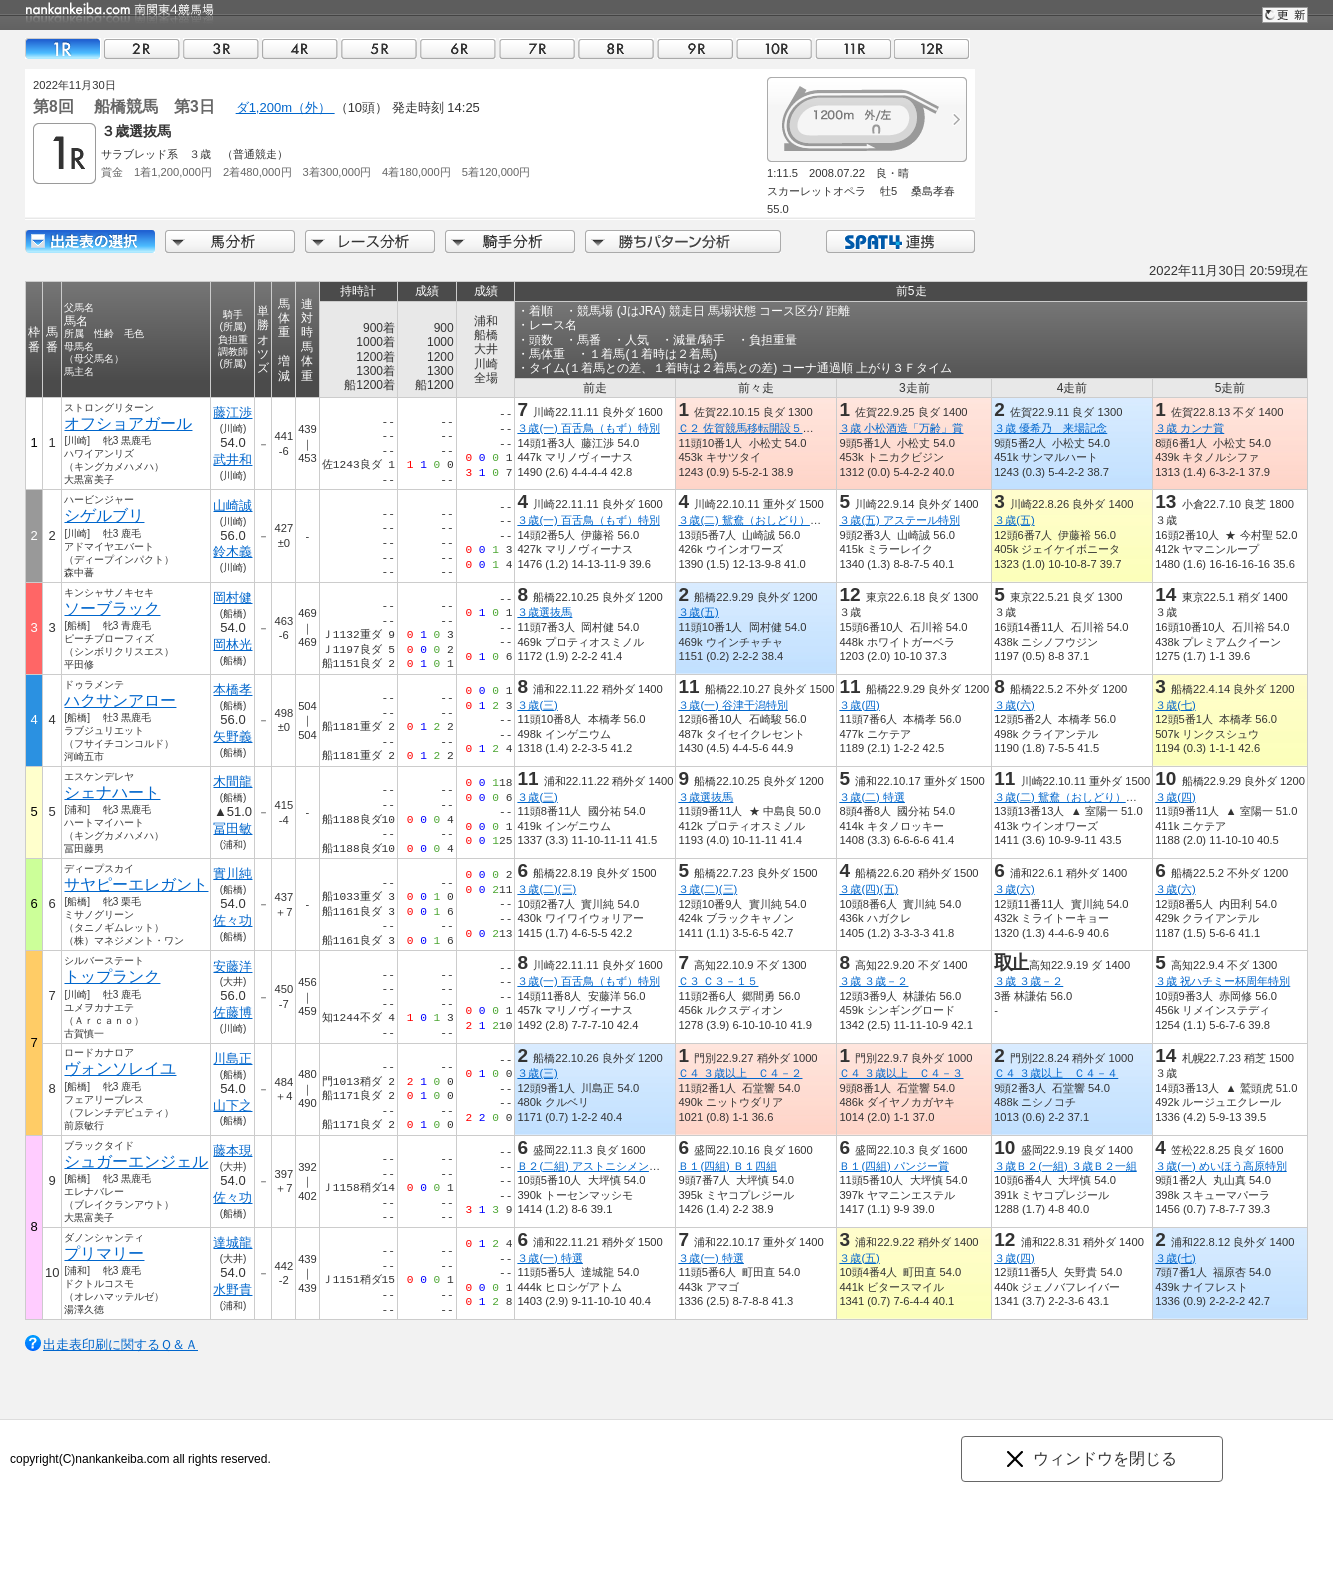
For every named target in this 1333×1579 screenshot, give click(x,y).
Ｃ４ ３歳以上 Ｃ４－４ (1056, 1073)
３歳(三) (537, 705)
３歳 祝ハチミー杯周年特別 (1222, 981)
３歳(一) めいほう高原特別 (1221, 1166)
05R (379, 48)
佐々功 (232, 920)
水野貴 (232, 1289)
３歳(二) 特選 (872, 797)
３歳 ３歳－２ (873, 981)
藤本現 (232, 1150)
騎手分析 (510, 241)
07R (537, 48)
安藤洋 (232, 966)
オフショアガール (128, 423)
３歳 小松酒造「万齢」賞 (901, 428)
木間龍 (232, 781)
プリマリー (104, 1253)
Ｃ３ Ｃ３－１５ (718, 981)
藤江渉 (232, 412)
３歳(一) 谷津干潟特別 (733, 705)
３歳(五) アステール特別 (899, 520)
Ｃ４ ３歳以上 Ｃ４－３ (901, 1073)
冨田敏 (232, 828)
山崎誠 (232, 505)
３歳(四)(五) (868, 889)
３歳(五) (1014, 520)
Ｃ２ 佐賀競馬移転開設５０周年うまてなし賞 (789, 428)
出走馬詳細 (90, 241)
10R (774, 48)
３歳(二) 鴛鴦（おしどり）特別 (755, 520)
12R (932, 48)
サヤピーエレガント (136, 884)
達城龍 (232, 1242)
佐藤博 (232, 1012)
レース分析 (370, 241)
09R (695, 48)
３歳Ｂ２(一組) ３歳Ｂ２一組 (1065, 1166)
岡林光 (232, 644)
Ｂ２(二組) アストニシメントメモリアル (616, 1166)
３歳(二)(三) (546, 889)
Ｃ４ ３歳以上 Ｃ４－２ (740, 1073)
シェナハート (112, 792)
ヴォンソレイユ (120, 1068)
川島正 (232, 1058)
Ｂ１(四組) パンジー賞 (894, 1166)
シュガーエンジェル (136, 1161)
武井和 (232, 459)
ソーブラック (112, 608)
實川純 (232, 873)
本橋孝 (232, 689)
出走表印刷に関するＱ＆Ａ (120, 1344)
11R (853, 48)
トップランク (112, 976)
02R (142, 48)
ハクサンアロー (120, 700)
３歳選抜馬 (544, 612)
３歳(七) (1175, 705)
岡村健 (232, 597)
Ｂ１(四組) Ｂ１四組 (727, 1166)
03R (221, 48)
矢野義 (232, 736)
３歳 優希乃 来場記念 (1050, 428)
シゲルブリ (104, 515)
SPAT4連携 (899, 241)
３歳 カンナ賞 (1189, 428)
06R (458, 48)
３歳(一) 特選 (550, 1258)
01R (63, 48)
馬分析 (230, 241)
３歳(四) (859, 705)
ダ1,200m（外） (285, 107)
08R (616, 48)
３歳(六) (1014, 705)
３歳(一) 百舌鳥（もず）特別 (588, 428)
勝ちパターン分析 (683, 241)
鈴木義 (232, 551)
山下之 (232, 1105)
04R (300, 48)
